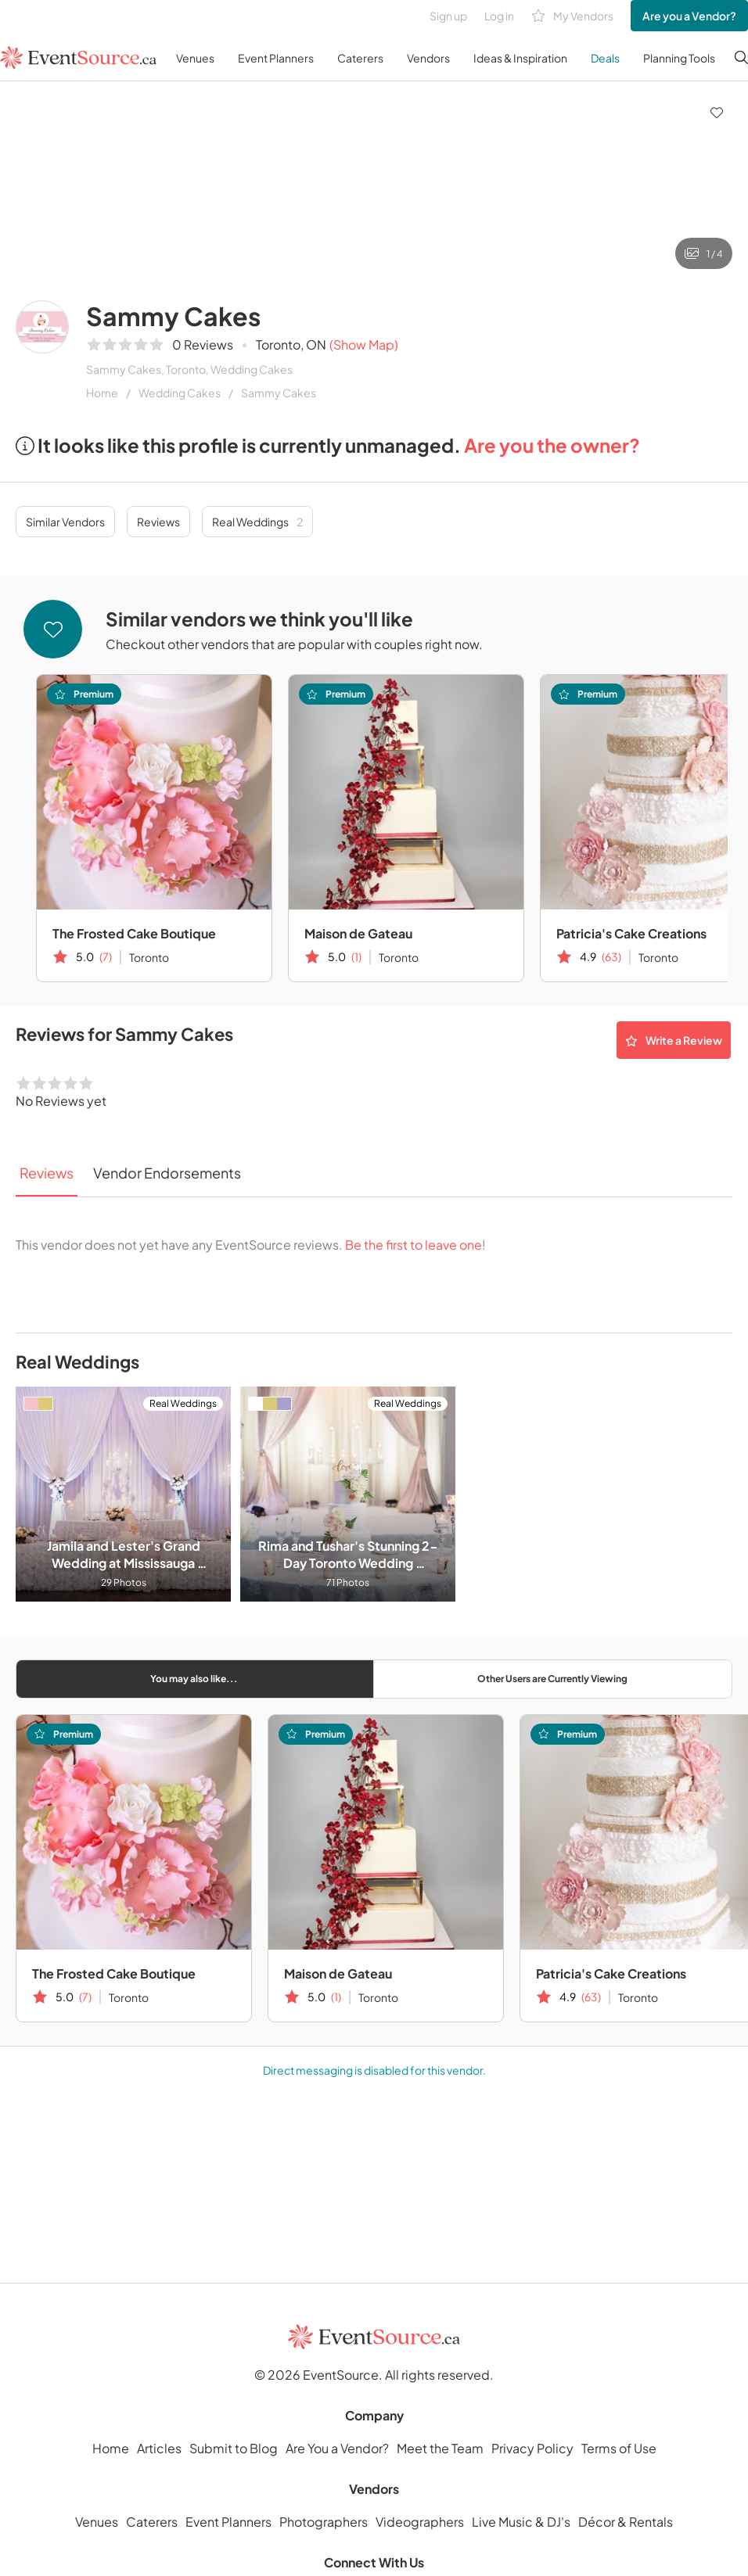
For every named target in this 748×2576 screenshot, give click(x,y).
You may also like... (194, 1679)
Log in (499, 16)
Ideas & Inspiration (520, 58)
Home (102, 393)
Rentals (651, 2521)
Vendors (428, 58)
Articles (159, 2448)
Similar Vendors (65, 522)
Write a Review (673, 1040)
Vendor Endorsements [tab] (167, 1173)
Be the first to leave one (413, 1244)
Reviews (158, 522)
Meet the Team (440, 2448)
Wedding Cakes (179, 393)
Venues (195, 58)
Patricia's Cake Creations (611, 1973)
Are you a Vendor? (689, 16)
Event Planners (276, 58)
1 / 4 (704, 253)
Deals (605, 58)
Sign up (448, 16)
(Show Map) (363, 344)
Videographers (420, 2521)
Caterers (360, 58)
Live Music (502, 2521)
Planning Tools (679, 58)
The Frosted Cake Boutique (134, 933)
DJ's (558, 2521)
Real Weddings (257, 521)
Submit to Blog (233, 2448)
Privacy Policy (532, 2448)
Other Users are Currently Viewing (552, 1679)
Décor (596, 2521)
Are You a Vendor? (337, 2448)
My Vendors (572, 16)
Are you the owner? (552, 445)
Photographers (323, 2521)
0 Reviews (202, 344)
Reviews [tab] (47, 1173)
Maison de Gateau (358, 933)
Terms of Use (618, 2448)
